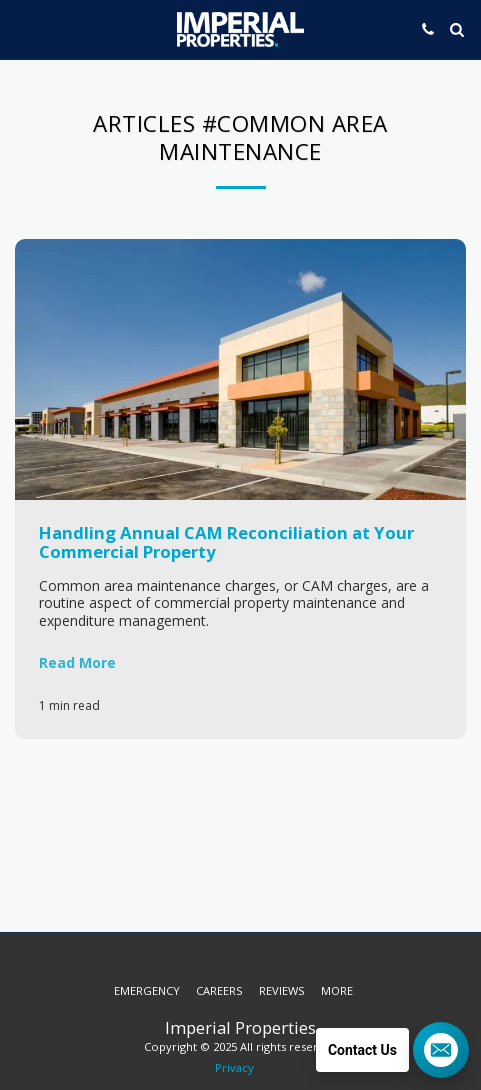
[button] (22, 28)
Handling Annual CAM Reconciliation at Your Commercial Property (226, 541)
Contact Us (362, 1050)
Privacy (234, 1067)
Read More (77, 662)
